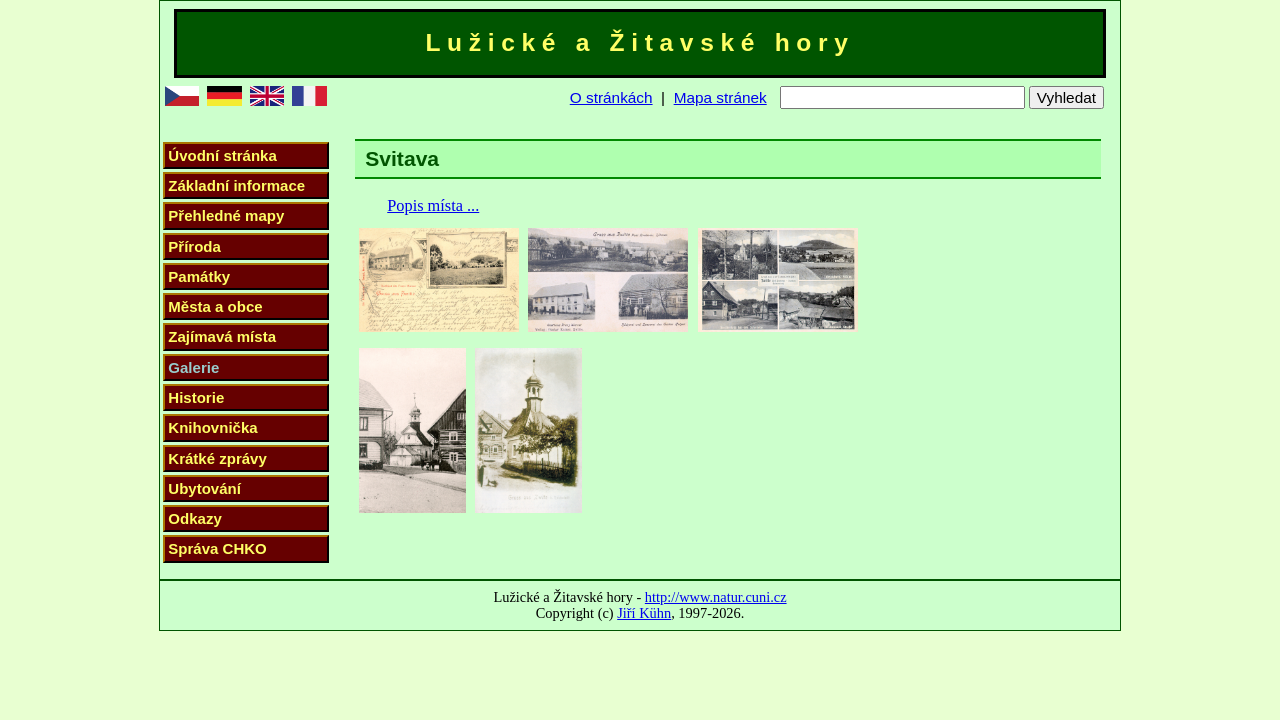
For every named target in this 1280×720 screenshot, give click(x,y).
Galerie (193, 367)
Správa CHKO (217, 548)
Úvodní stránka (222, 155)
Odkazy (194, 518)
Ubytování (204, 488)
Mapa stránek (720, 97)
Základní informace (236, 185)
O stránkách (611, 97)
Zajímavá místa (222, 336)
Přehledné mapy (226, 215)
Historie (196, 397)
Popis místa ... (433, 205)
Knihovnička (212, 427)
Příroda (194, 246)
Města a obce (215, 306)
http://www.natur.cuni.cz (716, 597)
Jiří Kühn (644, 613)
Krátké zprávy (217, 458)
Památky (199, 276)
